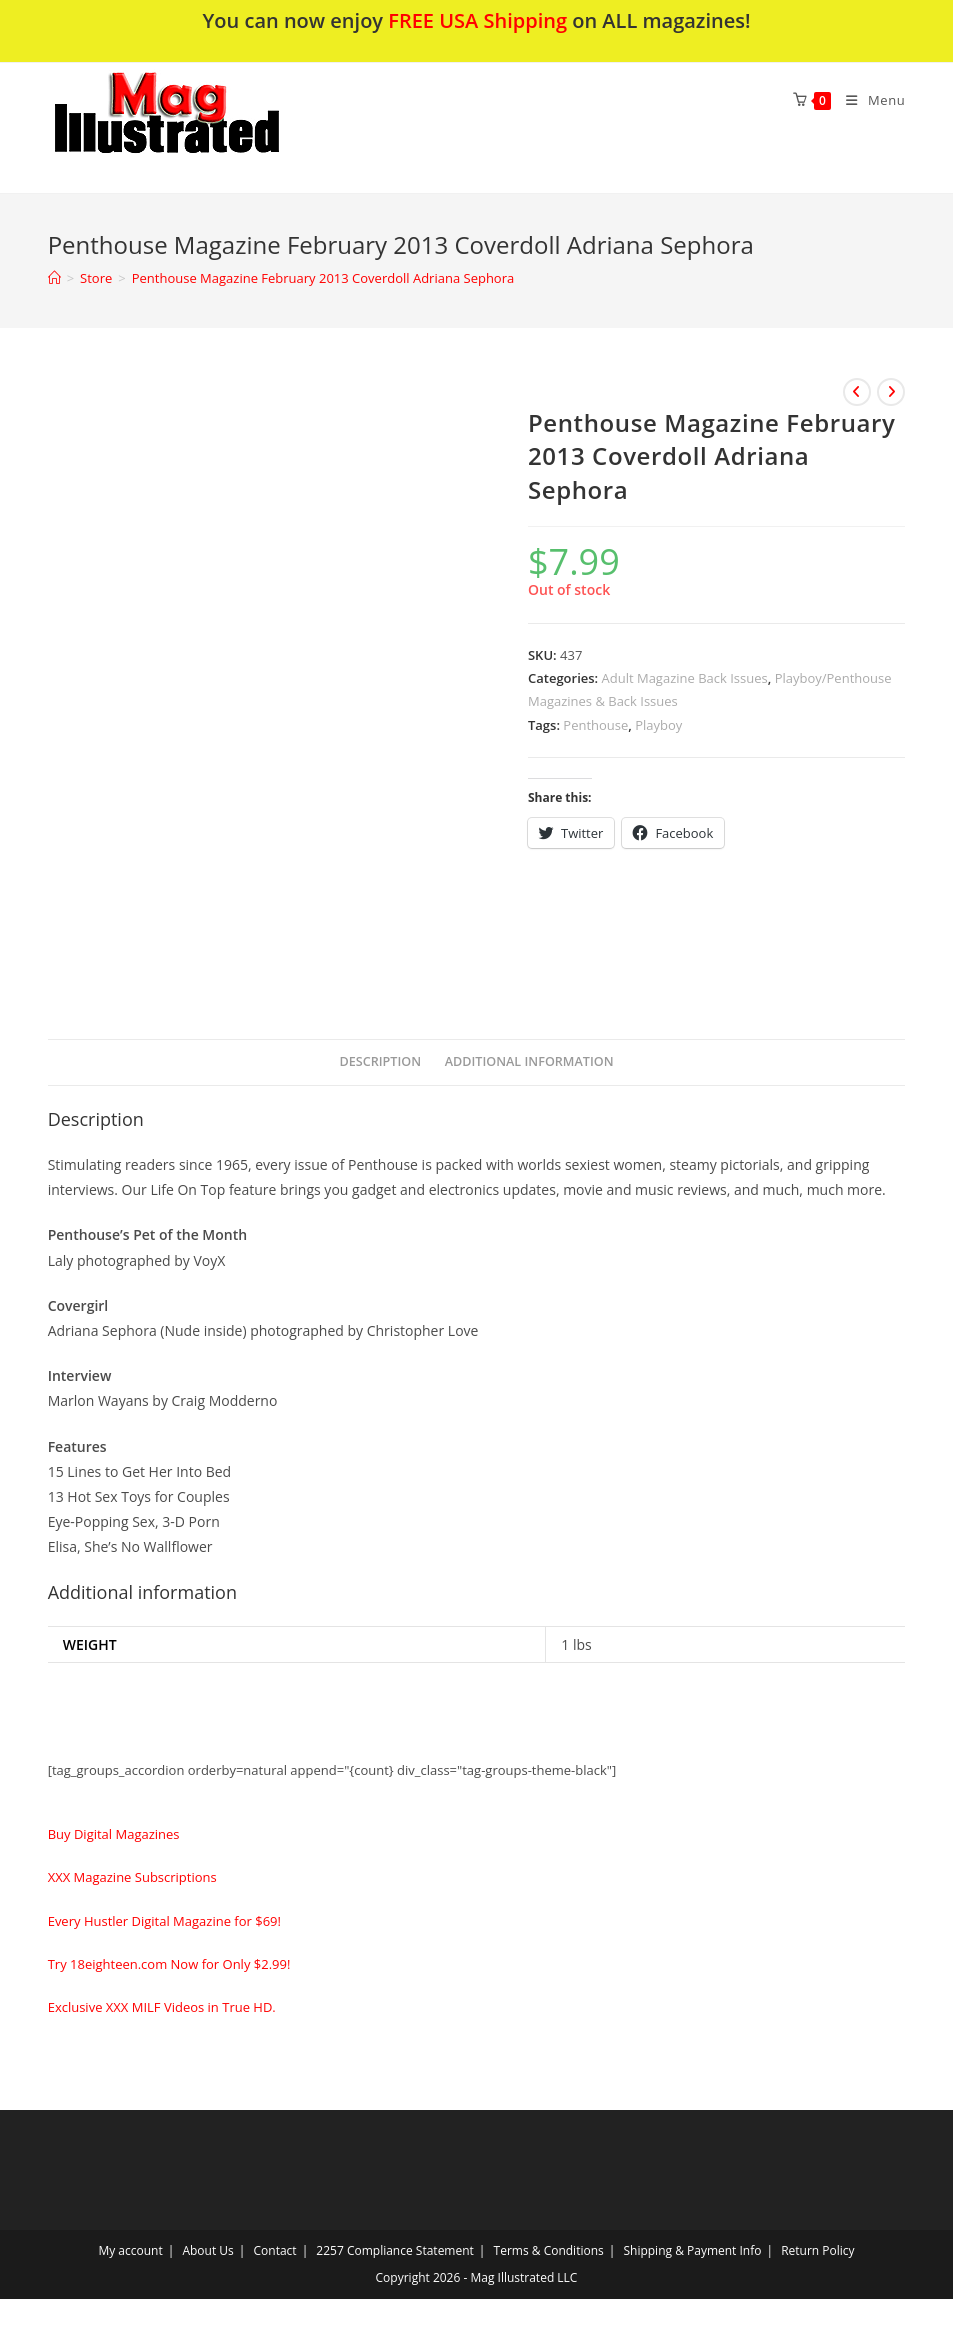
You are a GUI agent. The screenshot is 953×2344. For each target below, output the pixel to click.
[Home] (54, 278)
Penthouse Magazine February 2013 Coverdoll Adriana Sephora (323, 278)
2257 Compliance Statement (395, 2250)
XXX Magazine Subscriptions (132, 1877)
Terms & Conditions (549, 2250)
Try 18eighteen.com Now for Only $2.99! (169, 1964)
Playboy (658, 725)
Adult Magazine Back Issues (685, 678)
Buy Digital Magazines (114, 1834)
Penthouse (595, 725)
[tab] (380, 1062)
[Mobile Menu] (868, 100)
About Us (207, 2250)
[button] (219, 128)
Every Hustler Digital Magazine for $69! (164, 1921)
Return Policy (817, 2250)
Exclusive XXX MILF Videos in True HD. (162, 2007)
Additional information (529, 1061)
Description (380, 1061)
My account (130, 2250)
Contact (275, 2250)
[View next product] (891, 392)
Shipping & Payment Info (692, 2250)
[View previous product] (857, 392)
